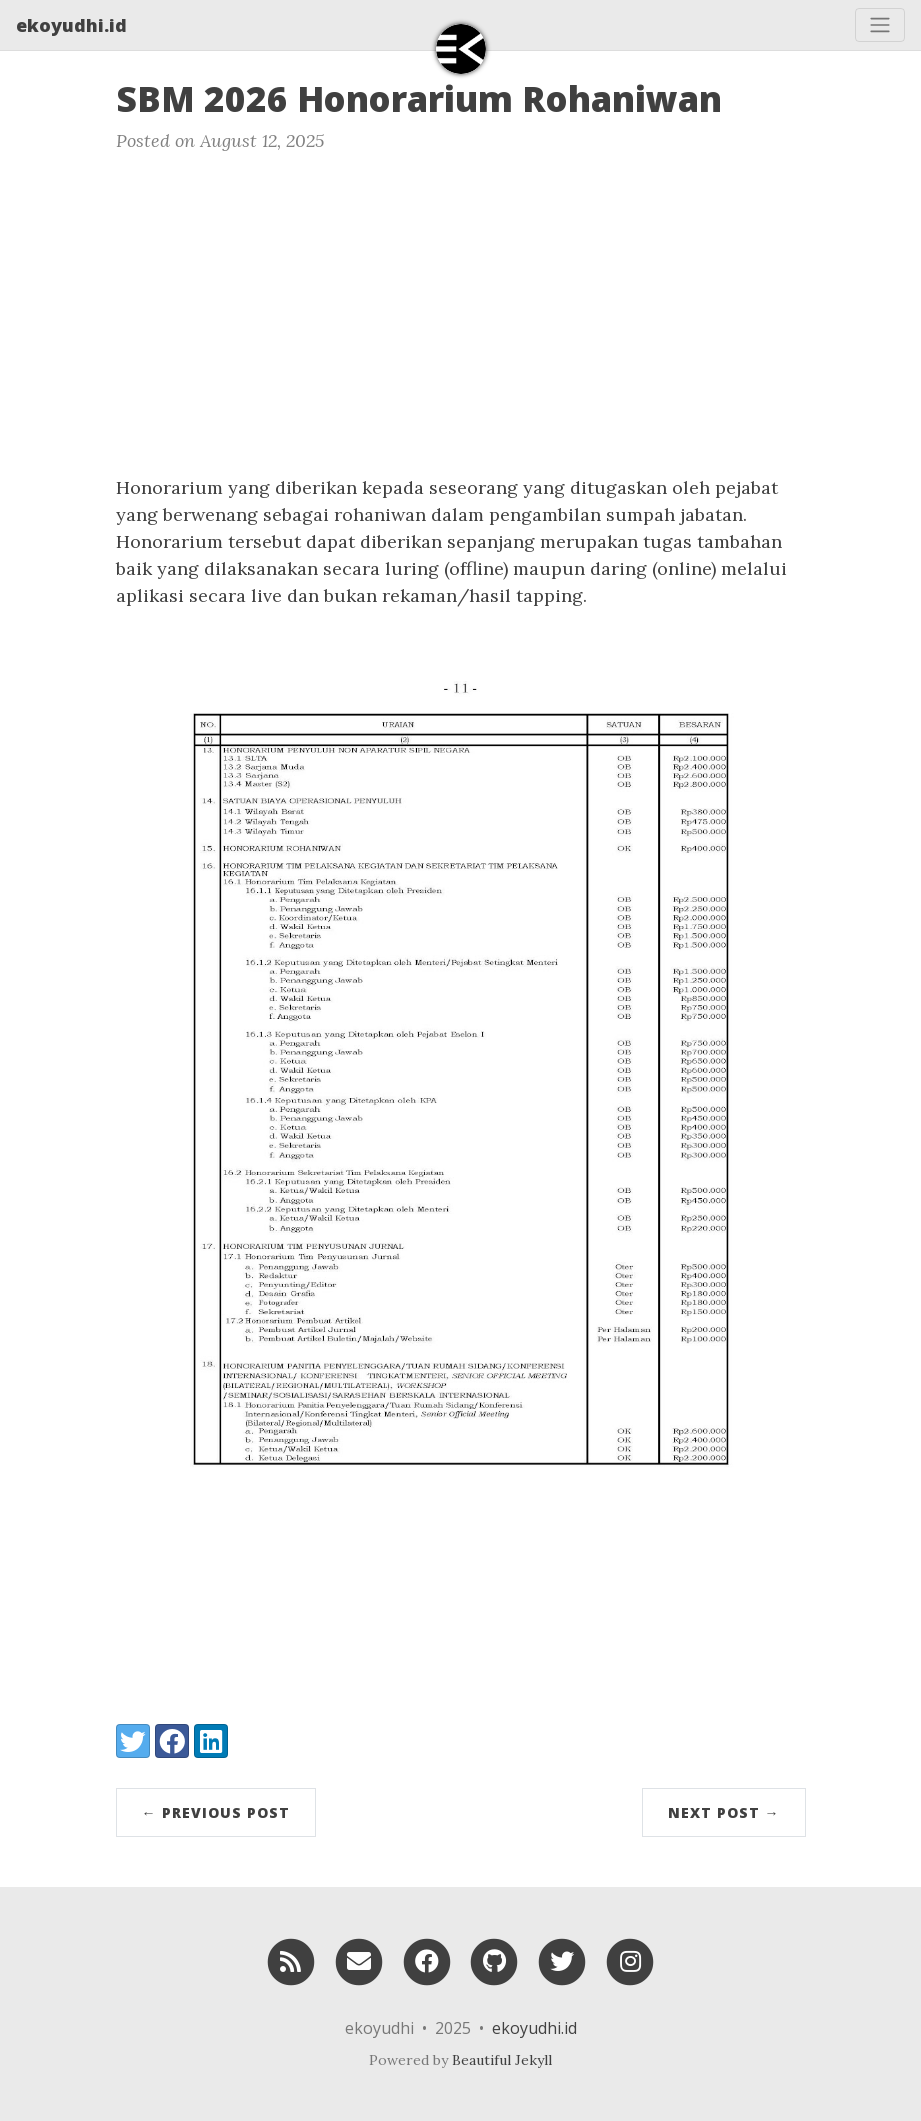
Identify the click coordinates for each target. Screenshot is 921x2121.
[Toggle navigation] (880, 25)
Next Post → (724, 1812)
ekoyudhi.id (71, 25)
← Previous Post (216, 1812)
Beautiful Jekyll (502, 2060)
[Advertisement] (460, 324)
